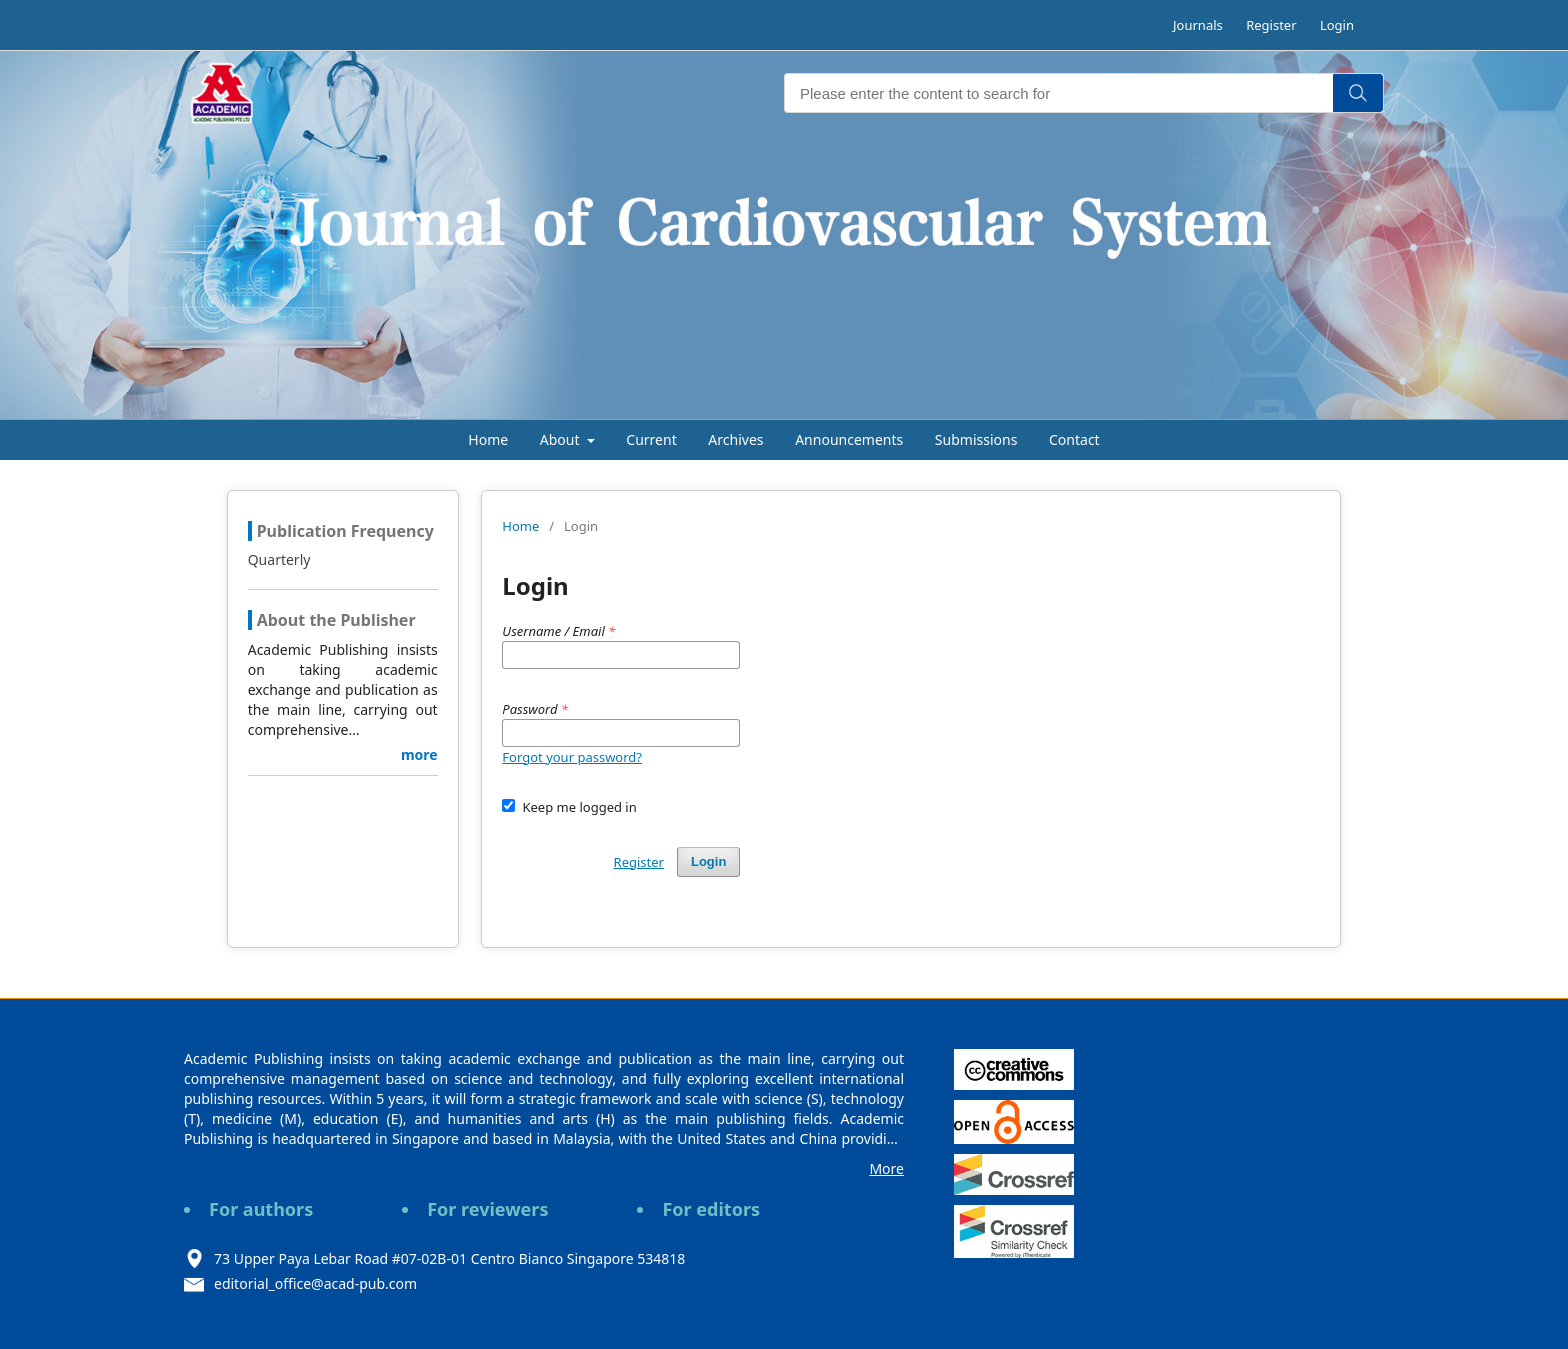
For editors (711, 1209)
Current (651, 439)
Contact (1074, 439)
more (419, 754)
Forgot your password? (572, 757)
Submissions (976, 439)
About (561, 439)
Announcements (849, 439)
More (886, 1168)
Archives (735, 439)
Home (488, 439)
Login (1337, 25)
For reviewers (487, 1209)
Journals (1198, 25)
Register (1271, 25)
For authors (261, 1209)
